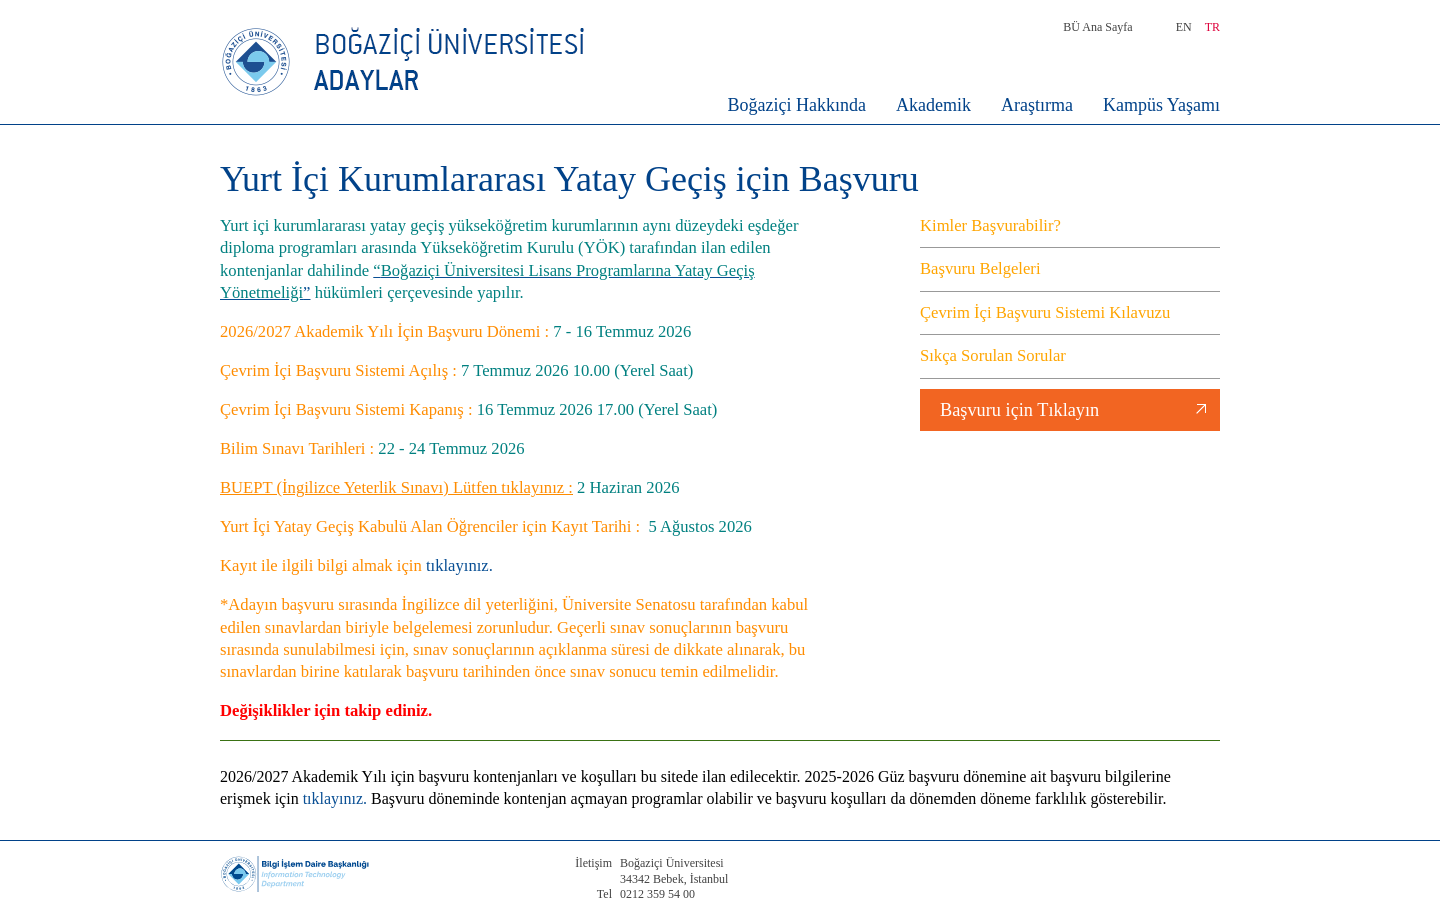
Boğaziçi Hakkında (797, 105)
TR (1212, 27)
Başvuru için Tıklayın (1019, 410)
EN (1184, 27)
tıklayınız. (457, 565)
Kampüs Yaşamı (1161, 105)
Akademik (933, 105)
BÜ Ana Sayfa (1097, 27)
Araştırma (1037, 105)
